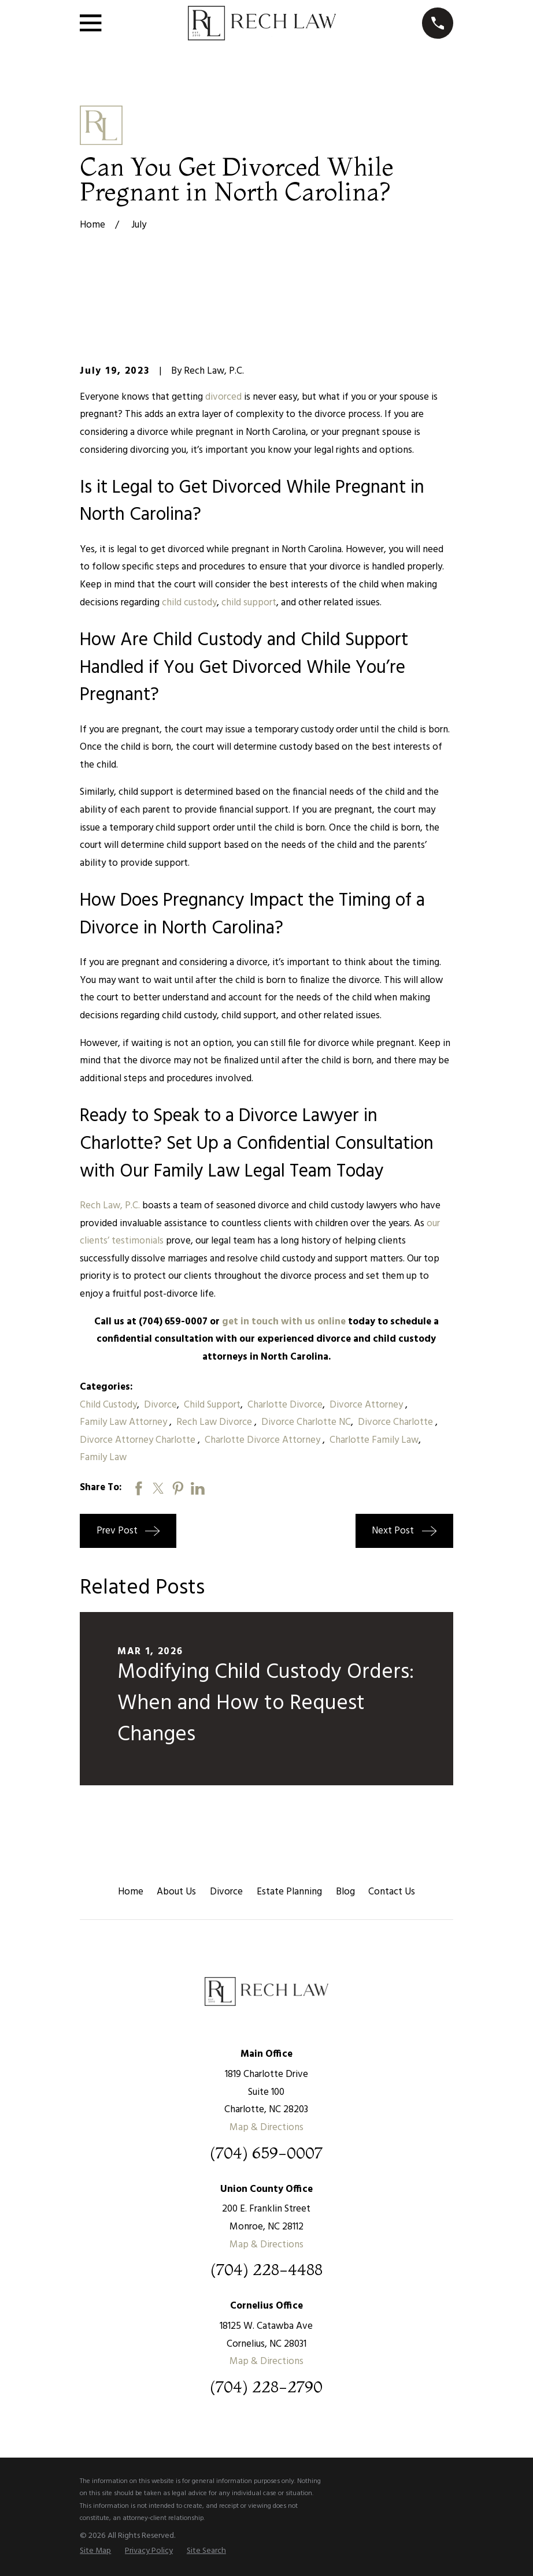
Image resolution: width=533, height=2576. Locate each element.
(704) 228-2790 (266, 2387)
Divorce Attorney (367, 1405)
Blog (345, 1892)
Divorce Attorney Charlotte (139, 1440)
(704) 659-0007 (266, 2153)
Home (130, 1892)
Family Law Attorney (124, 1422)
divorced (223, 397)
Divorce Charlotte (396, 1422)
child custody (189, 603)
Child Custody (108, 1405)
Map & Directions (266, 2127)
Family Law (103, 1457)
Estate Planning (289, 1892)
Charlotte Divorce (285, 1405)
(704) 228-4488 (266, 2269)
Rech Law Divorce (215, 1422)
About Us (176, 1892)
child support (248, 603)
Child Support (212, 1405)
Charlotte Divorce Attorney (264, 1440)
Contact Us (391, 1892)
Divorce (160, 1405)
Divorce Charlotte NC (306, 1422)
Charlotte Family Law (374, 1440)
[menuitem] (95, 2551)
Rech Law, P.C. (110, 1205)
